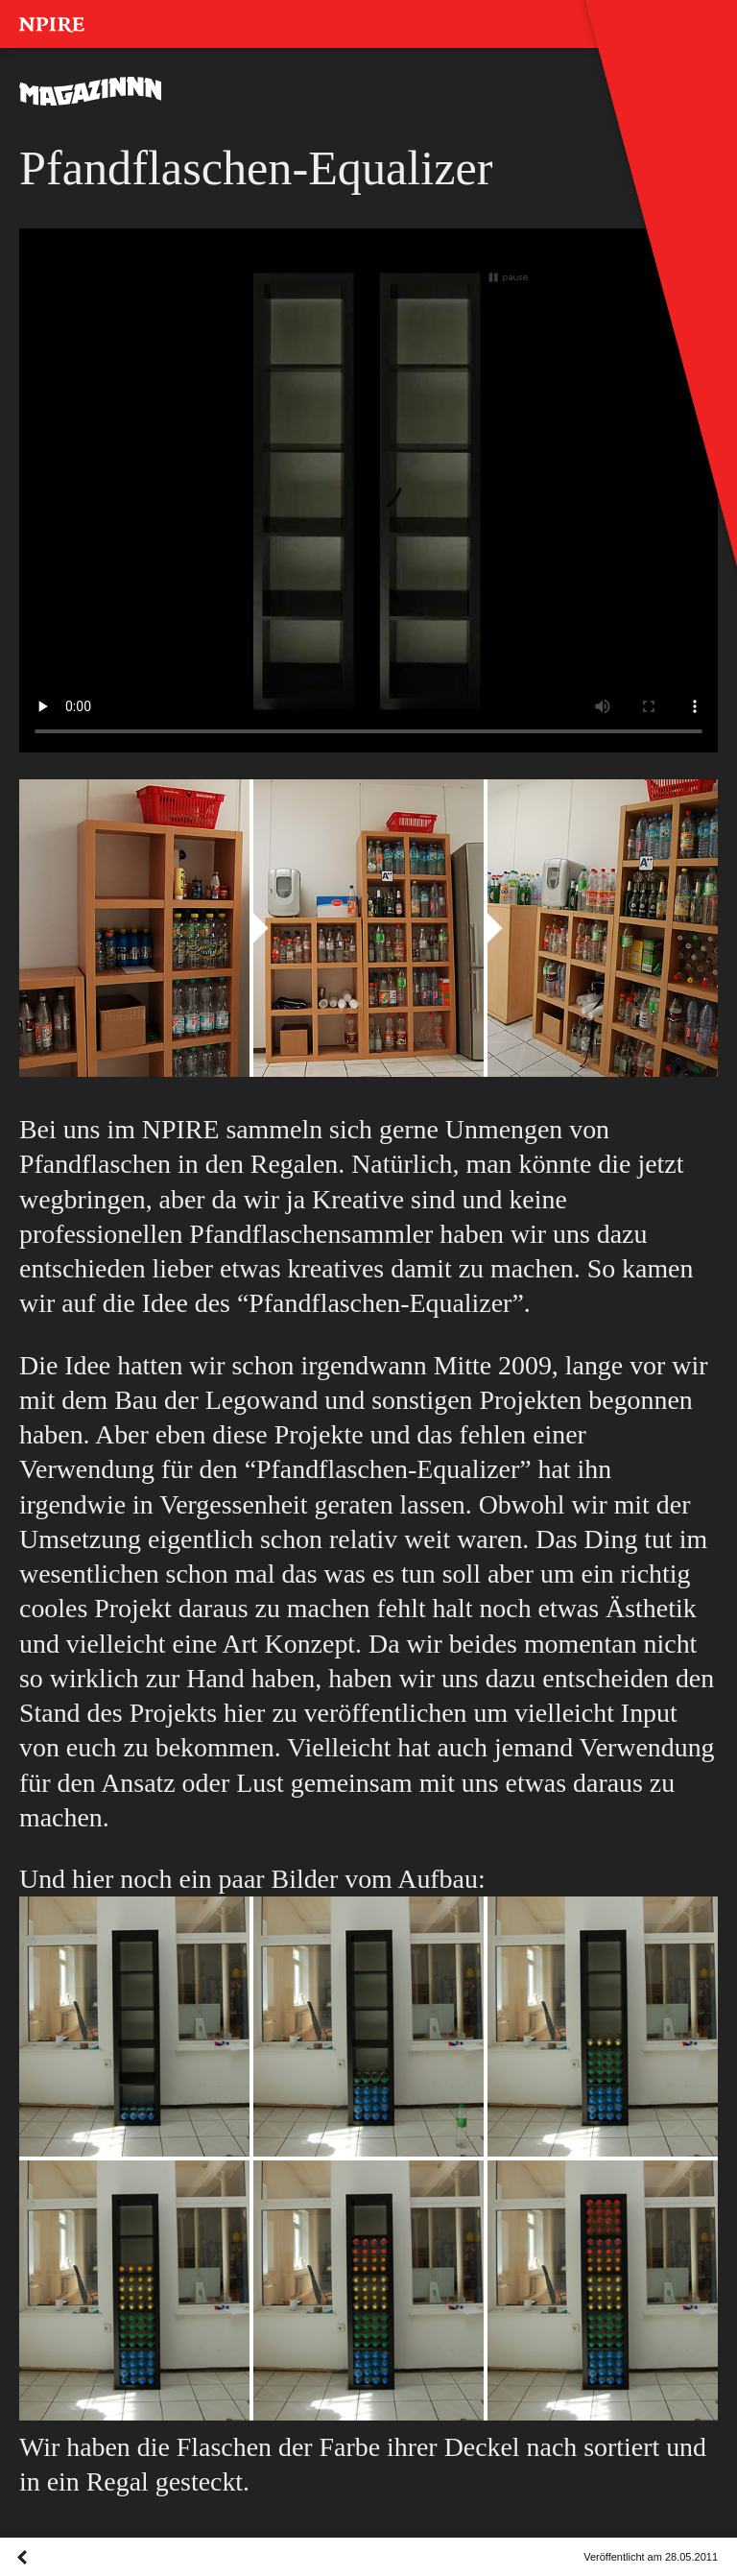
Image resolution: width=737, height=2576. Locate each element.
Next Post (80, 2575)
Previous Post (22, 2575)
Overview (51, 2575)
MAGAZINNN (91, 91)
